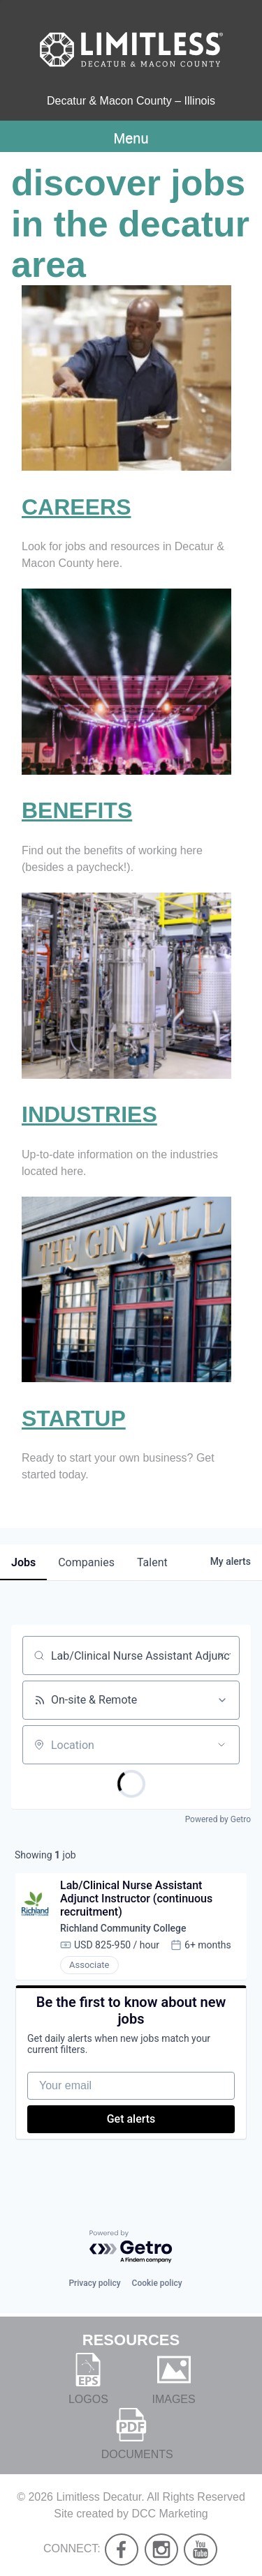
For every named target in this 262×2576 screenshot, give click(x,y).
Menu (130, 138)
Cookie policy (157, 2283)
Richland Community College (123, 1928)
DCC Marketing (169, 2514)
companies (86, 1562)
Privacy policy (94, 2283)
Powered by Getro (218, 1819)
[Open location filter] (221, 1744)
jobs (23, 1562)
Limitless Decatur (98, 2497)
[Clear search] (221, 1655)
